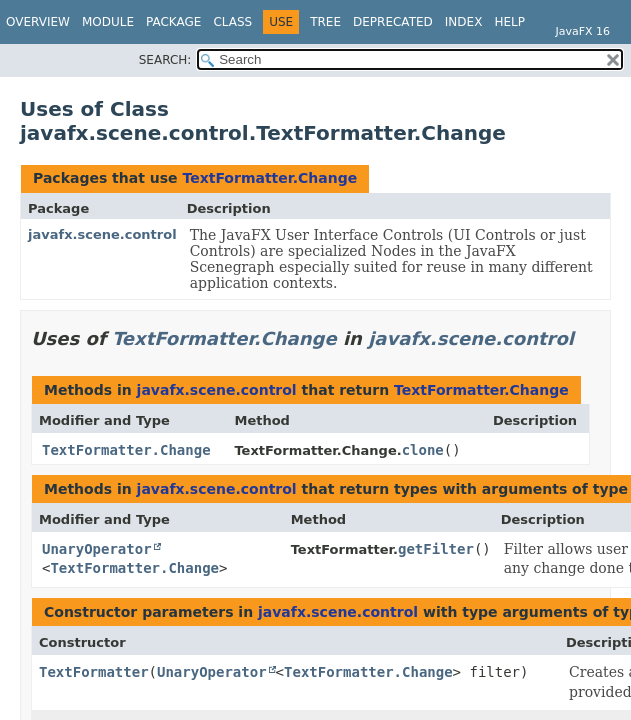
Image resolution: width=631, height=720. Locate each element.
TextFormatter (94, 672)
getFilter (436, 549)
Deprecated (393, 22)
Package (173, 22)
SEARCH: (165, 60)
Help (509, 22)
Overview (38, 22)
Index (464, 22)
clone (423, 450)
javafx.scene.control (102, 234)
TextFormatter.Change (269, 178)
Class (232, 22)
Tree (325, 22)
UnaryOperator (97, 549)
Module (108, 22)
